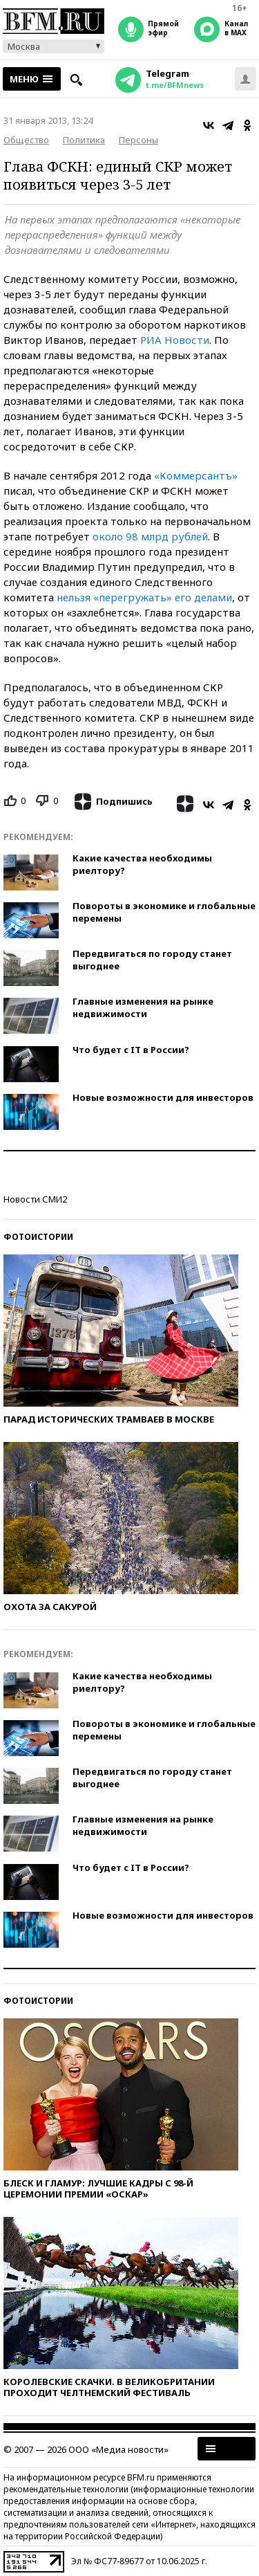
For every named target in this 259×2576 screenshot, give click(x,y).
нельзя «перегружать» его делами (144, 597)
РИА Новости (174, 340)
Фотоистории (38, 1237)
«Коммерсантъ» (196, 475)
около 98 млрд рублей (150, 536)
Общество (26, 139)
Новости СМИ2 (35, 1199)
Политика (84, 139)
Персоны (138, 139)
